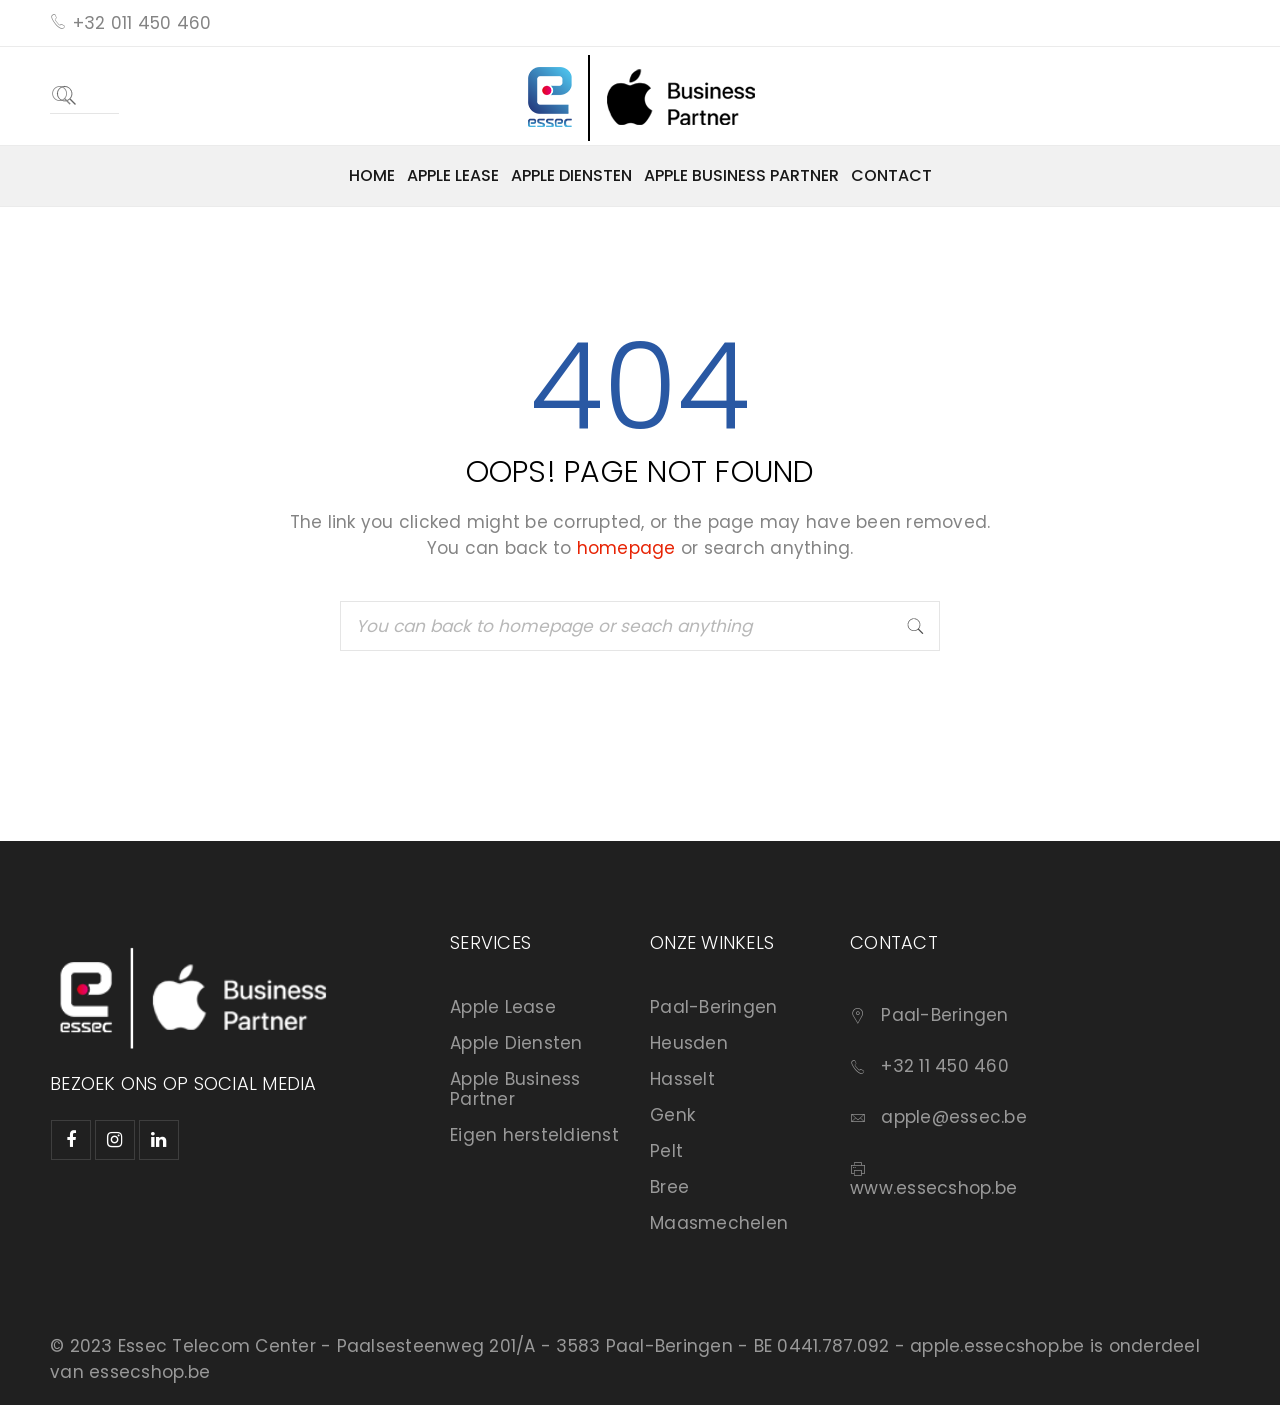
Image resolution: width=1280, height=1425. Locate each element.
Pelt (666, 1151)
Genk (672, 1115)
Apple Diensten (516, 1043)
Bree (669, 1187)
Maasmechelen (719, 1223)
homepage (626, 548)
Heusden (689, 1043)
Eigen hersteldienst (534, 1135)
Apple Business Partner (515, 1089)
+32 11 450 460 (945, 1066)
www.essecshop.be (933, 1188)
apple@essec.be (954, 1117)
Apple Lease (503, 1007)
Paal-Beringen (713, 1007)
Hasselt (682, 1079)
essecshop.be (149, 1372)
